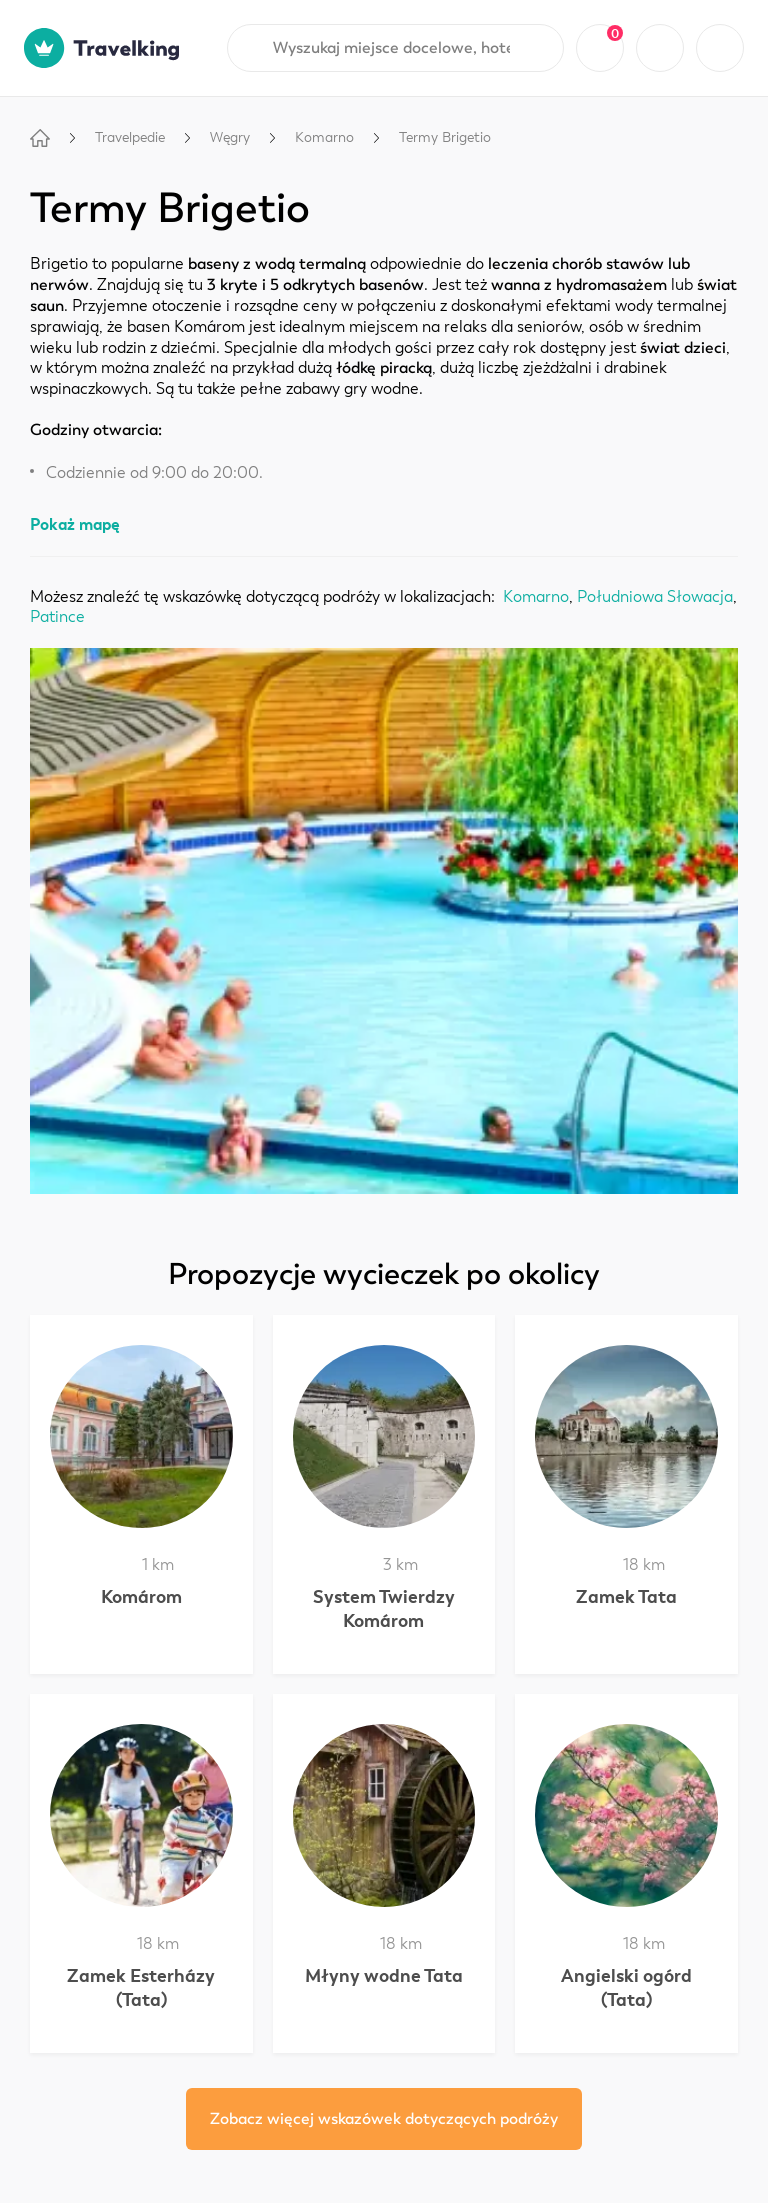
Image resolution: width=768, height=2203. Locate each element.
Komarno (324, 137)
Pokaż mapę (75, 524)
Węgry (230, 137)
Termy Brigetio (445, 137)
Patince (57, 617)
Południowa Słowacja (655, 597)
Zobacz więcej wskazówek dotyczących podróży (384, 2119)
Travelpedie (130, 137)
